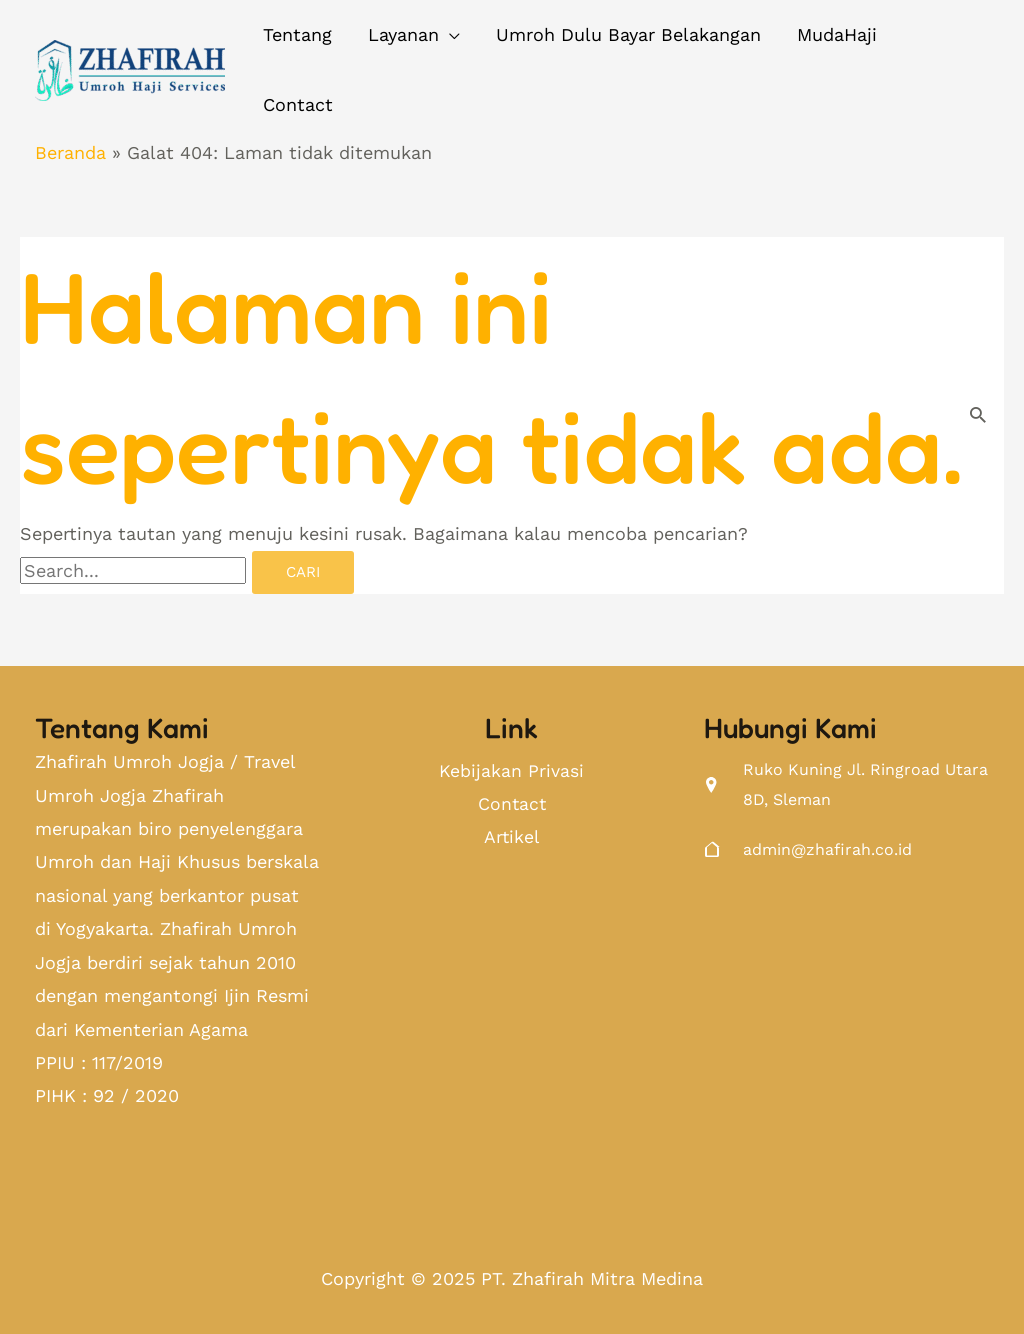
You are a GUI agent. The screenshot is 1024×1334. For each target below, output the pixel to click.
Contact (512, 805)
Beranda (70, 152)
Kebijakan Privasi (511, 771)
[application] (449, 35)
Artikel (511, 838)
